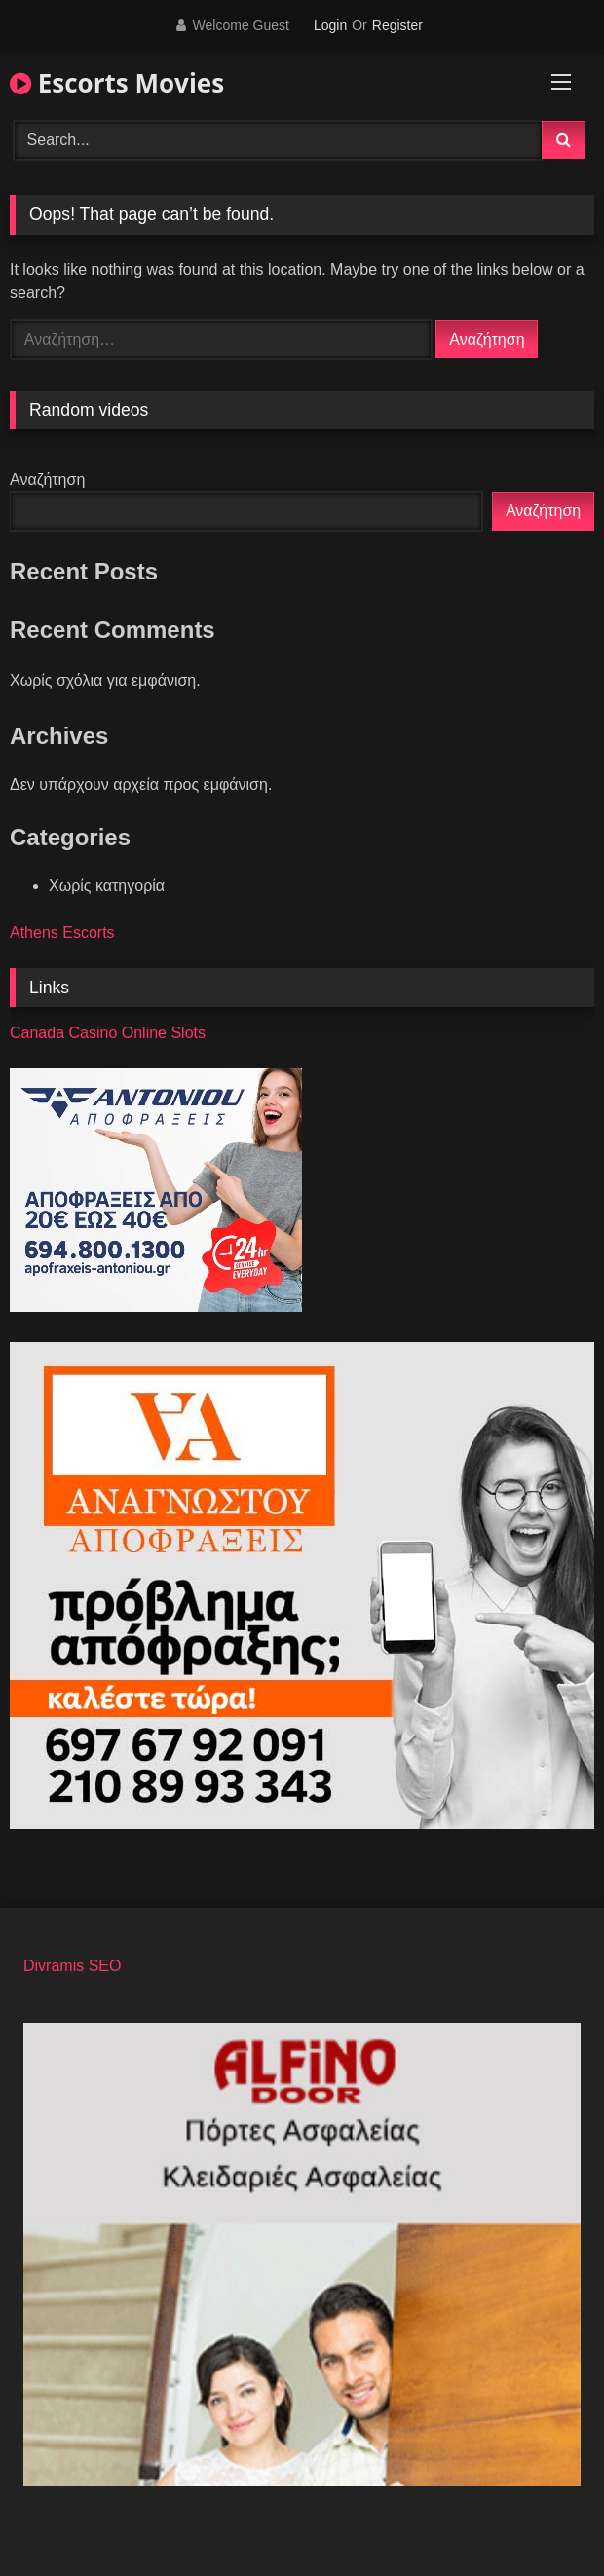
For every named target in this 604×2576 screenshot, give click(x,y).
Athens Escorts (62, 932)
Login (330, 25)
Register (397, 25)
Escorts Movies (117, 82)
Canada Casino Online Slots (108, 1033)
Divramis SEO (72, 1966)
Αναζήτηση (47, 479)
